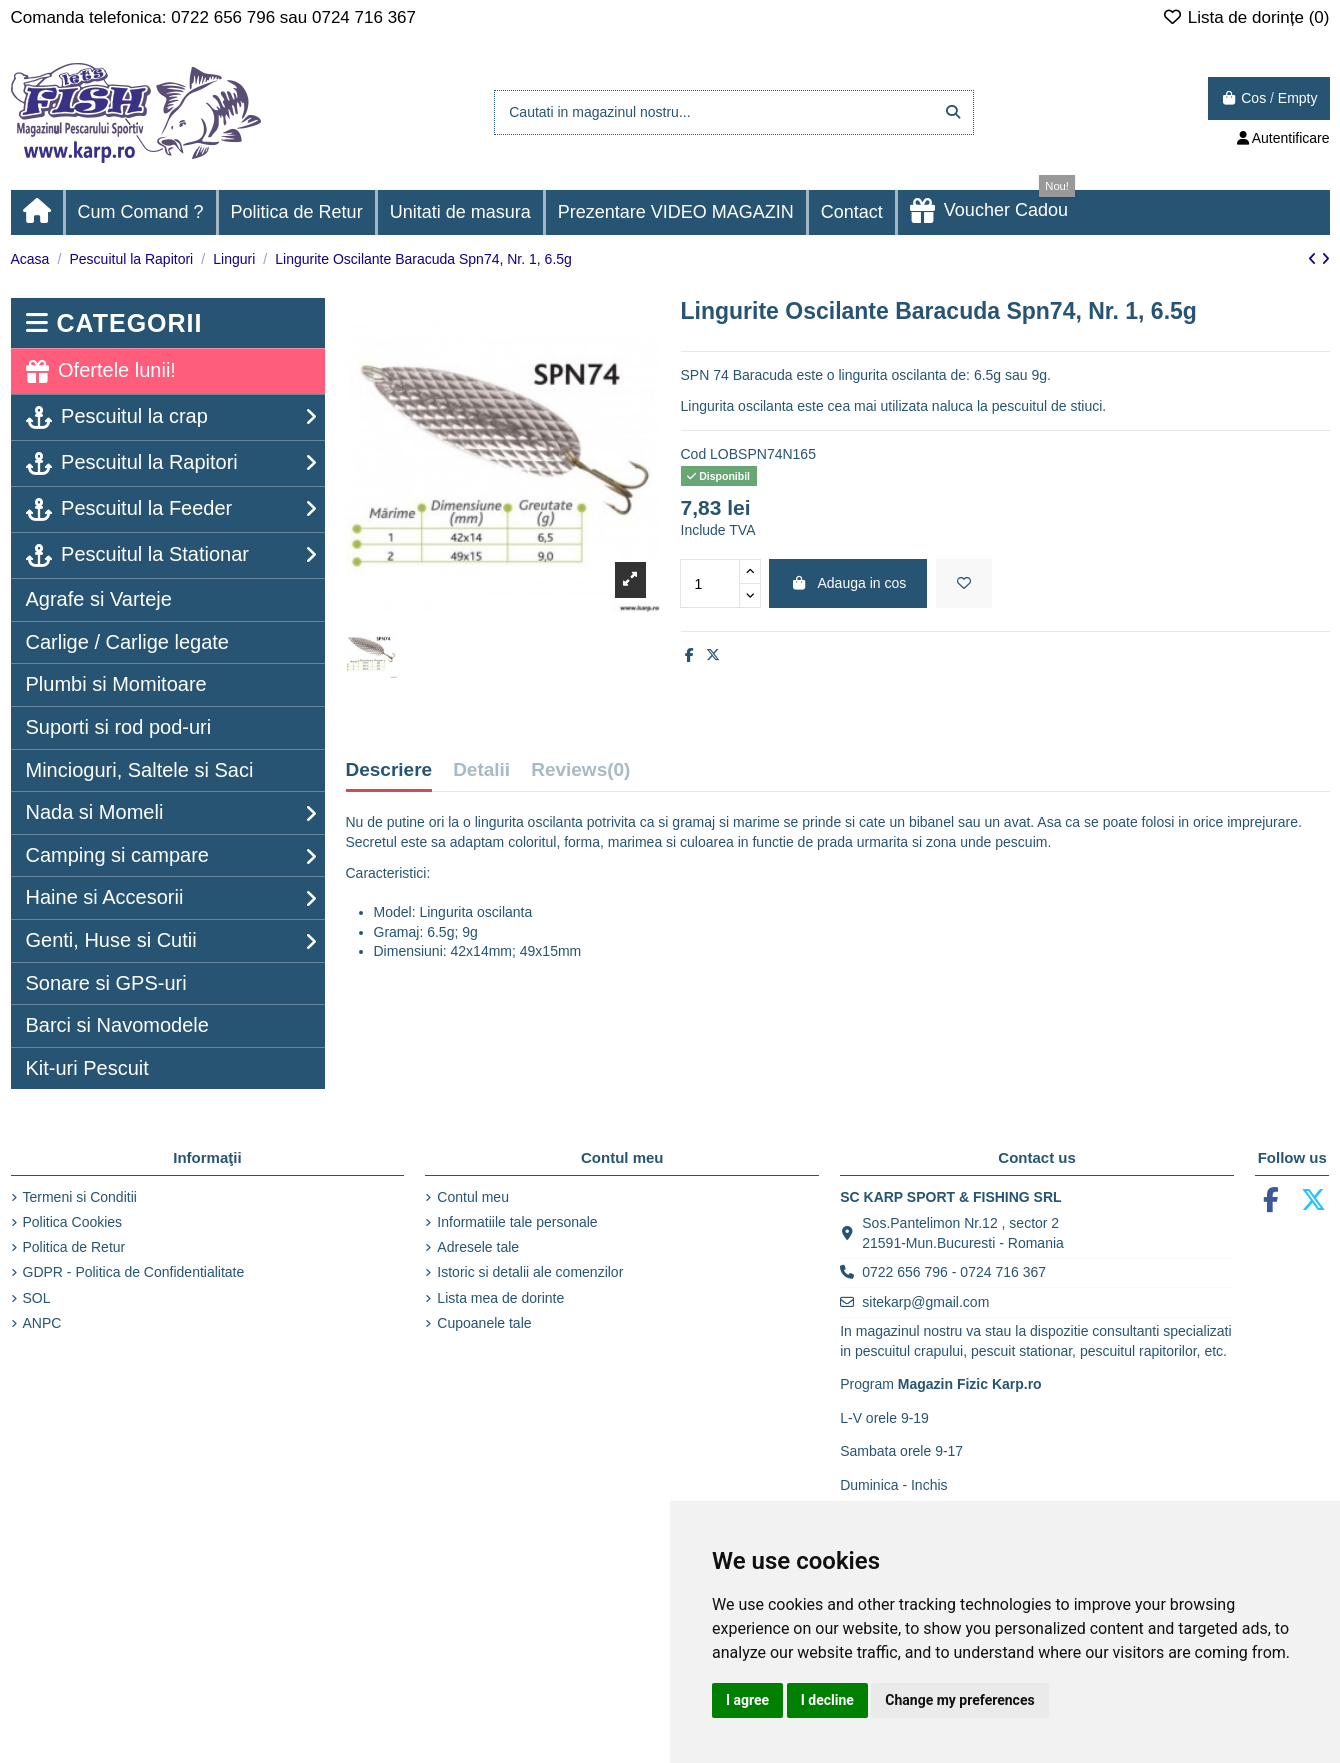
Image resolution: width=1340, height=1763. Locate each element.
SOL (37, 1298)
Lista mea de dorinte (500, 1298)
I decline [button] (827, 1700)
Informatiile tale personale (517, 1222)
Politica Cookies (73, 1222)
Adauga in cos (848, 583)
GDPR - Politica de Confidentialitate (134, 1272)
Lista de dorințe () (1246, 17)
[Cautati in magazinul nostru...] (953, 112)
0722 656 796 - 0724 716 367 (954, 1272)
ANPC (42, 1323)
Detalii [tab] (481, 770)
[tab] (580, 774)
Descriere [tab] (389, 770)
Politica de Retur (74, 1247)
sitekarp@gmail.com (925, 1302)
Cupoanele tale (484, 1323)
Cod (694, 454)
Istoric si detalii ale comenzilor (530, 1272)
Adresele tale (478, 1247)
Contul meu (473, 1197)
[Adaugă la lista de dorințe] (964, 583)
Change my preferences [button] (959, 1700)
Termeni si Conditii (80, 1197)
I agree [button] (747, 1700)
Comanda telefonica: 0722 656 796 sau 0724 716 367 (214, 17)
